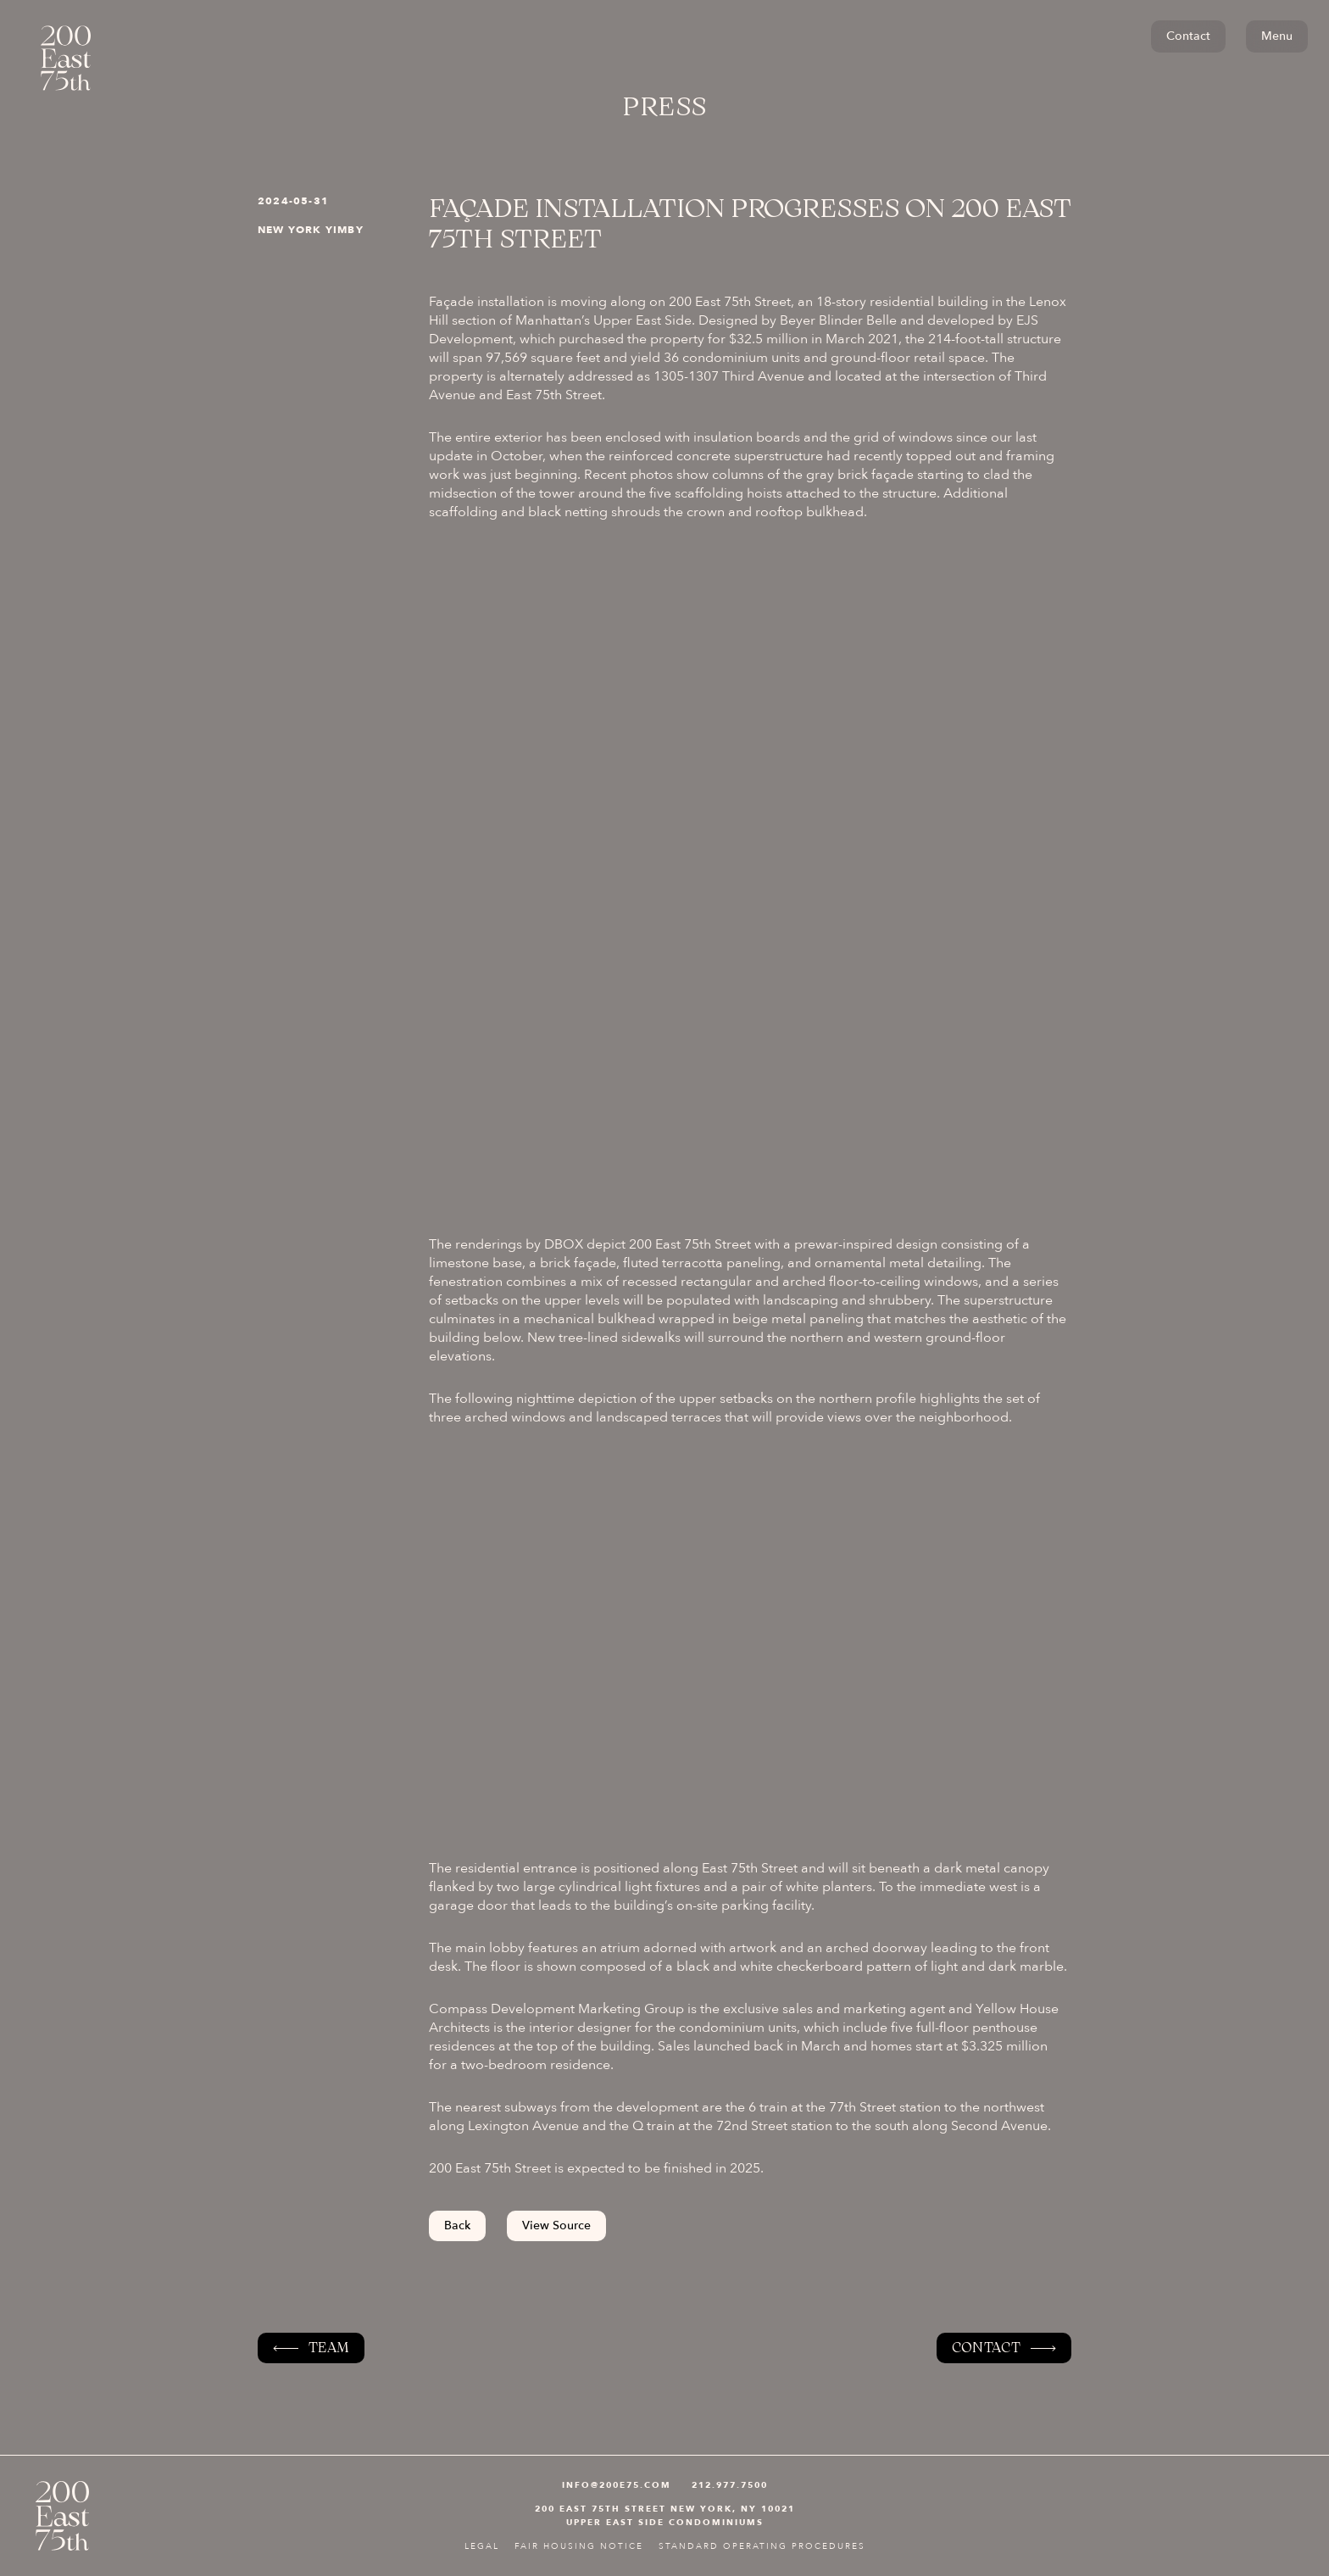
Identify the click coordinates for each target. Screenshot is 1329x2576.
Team (329, 2348)
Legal (481, 2546)
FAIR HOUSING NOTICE (578, 2546)
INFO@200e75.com (616, 2485)
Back (457, 2225)
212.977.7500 (730, 2485)
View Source (556, 2225)
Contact (1188, 36)
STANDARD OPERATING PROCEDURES (762, 2546)
